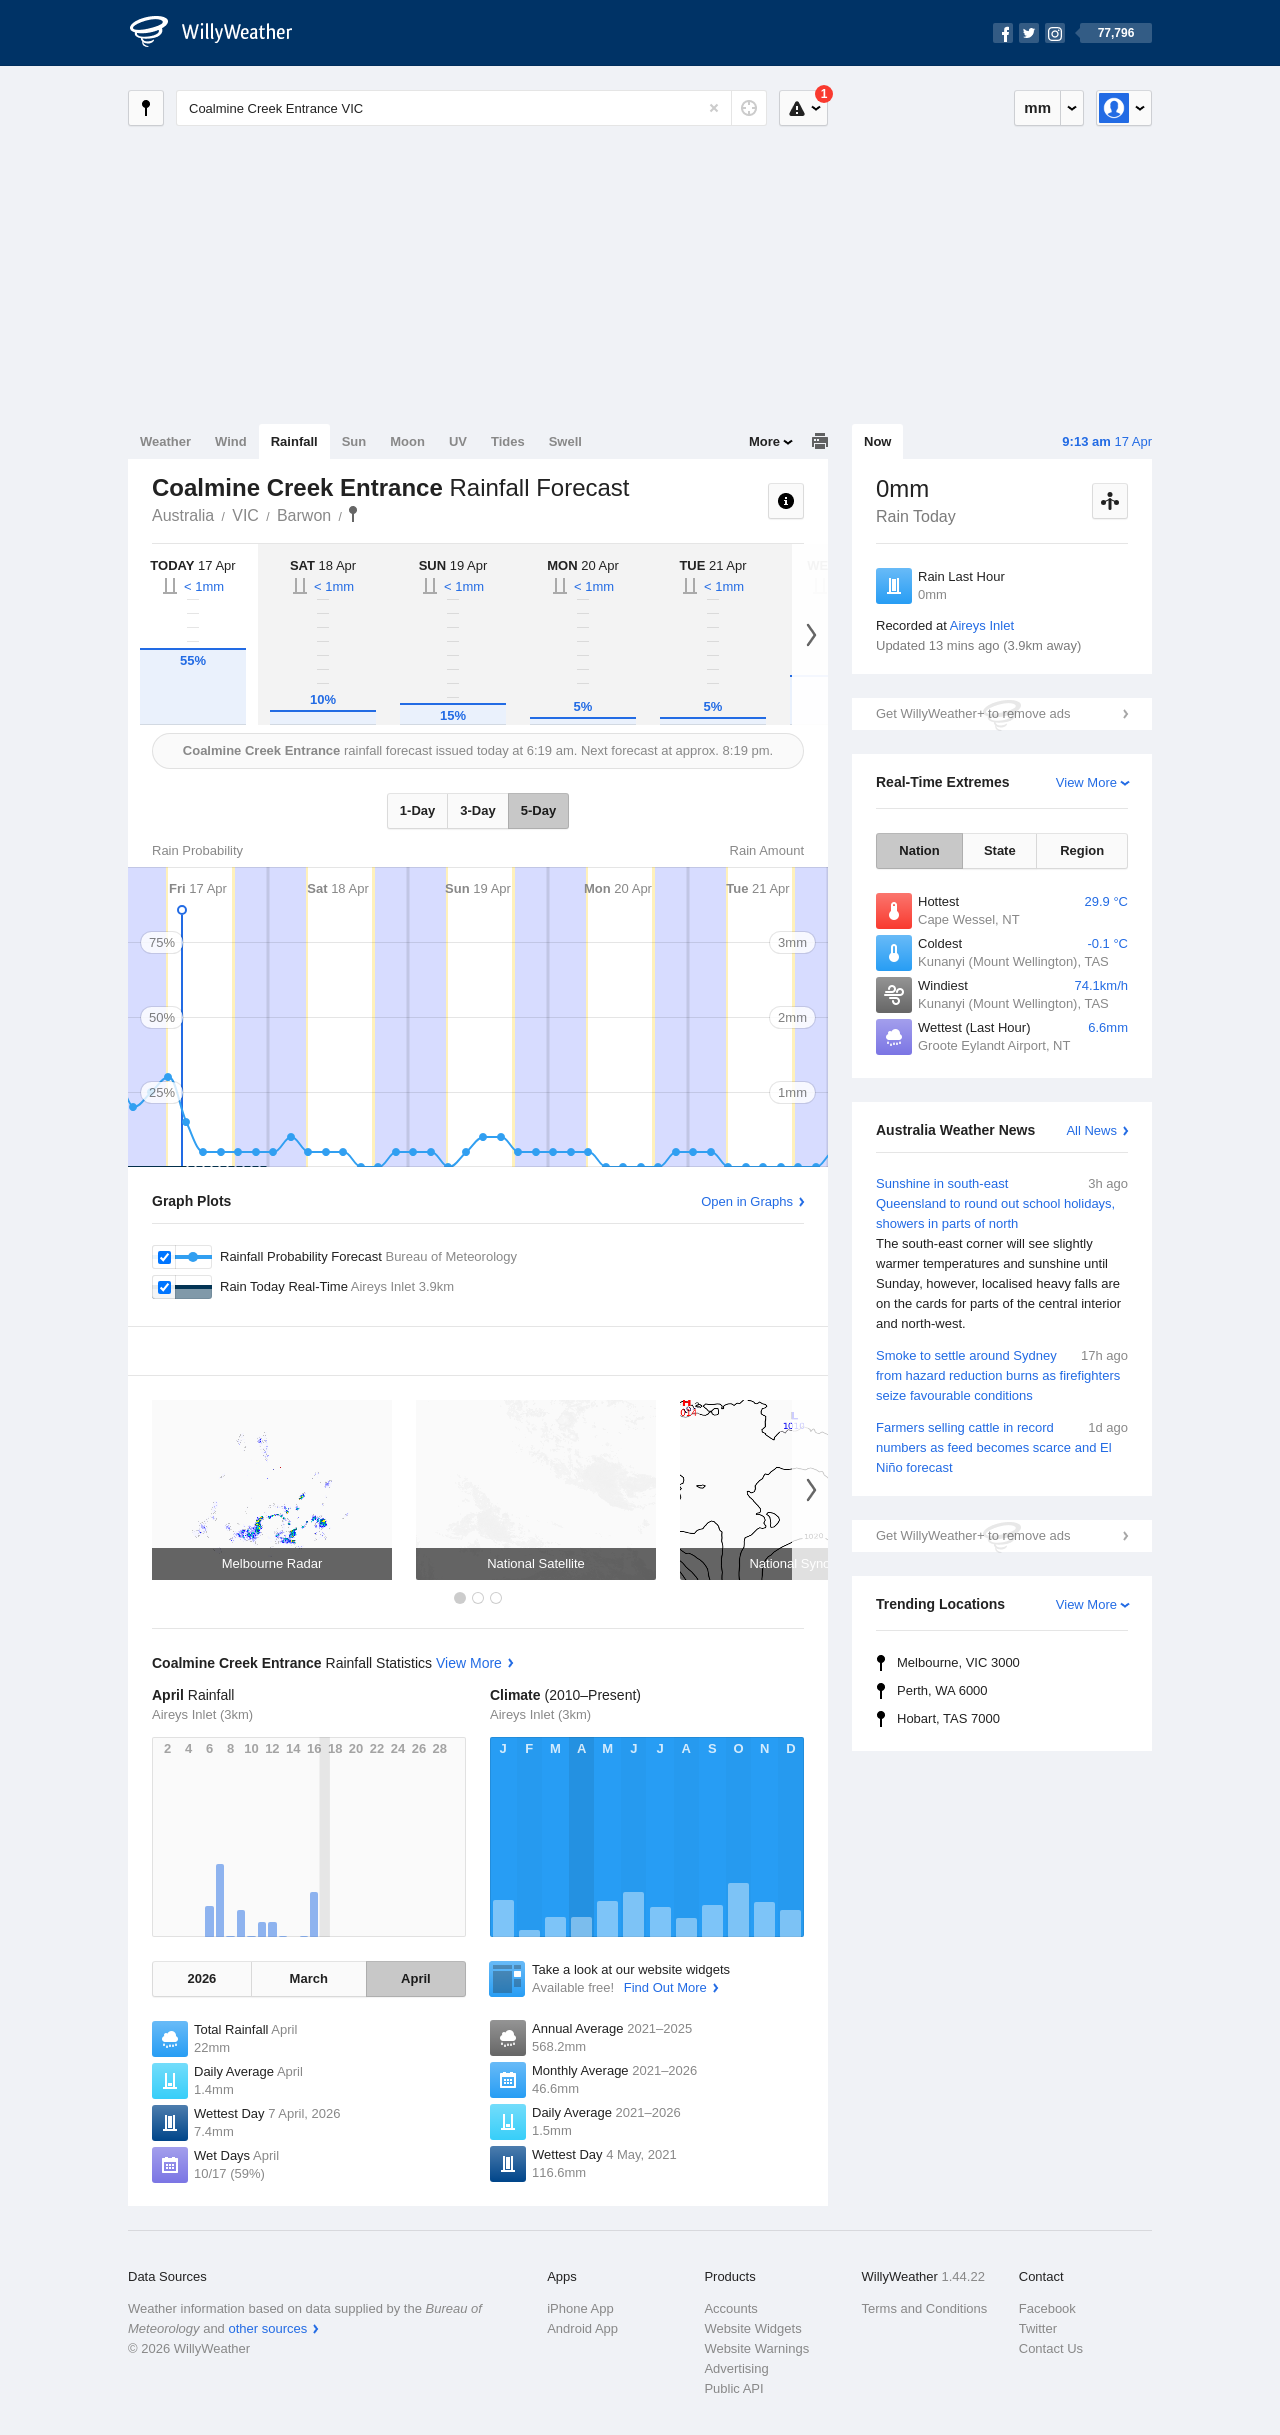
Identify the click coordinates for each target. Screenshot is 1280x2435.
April (416, 1978)
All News (1091, 1130)
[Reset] (714, 108)
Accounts (730, 2308)
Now (877, 441)
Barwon (304, 515)
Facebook (1047, 2308)
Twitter (1038, 2328)
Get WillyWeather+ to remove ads (973, 713)
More (764, 441)
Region (1082, 850)
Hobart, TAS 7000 (948, 1718)
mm (1037, 107)
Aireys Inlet (982, 625)
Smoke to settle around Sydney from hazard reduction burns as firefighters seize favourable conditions (1002, 1374)
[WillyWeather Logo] (222, 33)
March (309, 1978)
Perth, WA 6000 (942, 1690)
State (1000, 850)
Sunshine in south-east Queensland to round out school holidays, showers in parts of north (1002, 1254)
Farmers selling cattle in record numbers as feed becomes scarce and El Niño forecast (1002, 1446)
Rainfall (294, 441)
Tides (508, 441)
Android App (582, 2328)
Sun (354, 441)
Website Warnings (756, 2348)
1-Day (417, 810)
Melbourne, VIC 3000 (958, 1662)
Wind (231, 441)
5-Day (538, 810)
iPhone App (580, 2308)
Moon (407, 441)
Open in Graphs (747, 1201)
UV (458, 441)
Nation (919, 850)
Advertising (736, 2368)
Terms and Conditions (925, 2308)
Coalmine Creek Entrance (353, 514)
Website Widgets (752, 2328)
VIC (245, 515)
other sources (267, 2328)
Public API (733, 2388)
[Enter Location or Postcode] (471, 108)
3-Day (477, 810)
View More (1086, 782)
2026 (201, 1978)
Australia (183, 515)
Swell (565, 441)
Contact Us (1051, 2348)
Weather (165, 441)
